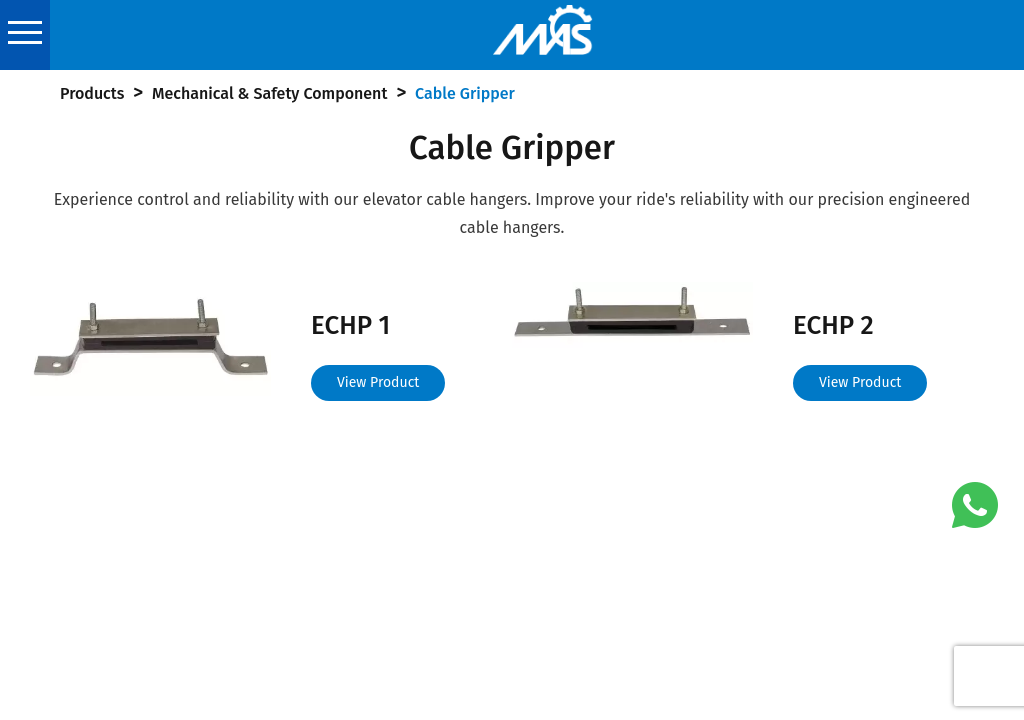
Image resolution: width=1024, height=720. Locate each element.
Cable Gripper (465, 93)
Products (92, 93)
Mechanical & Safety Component (269, 93)
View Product (378, 382)
